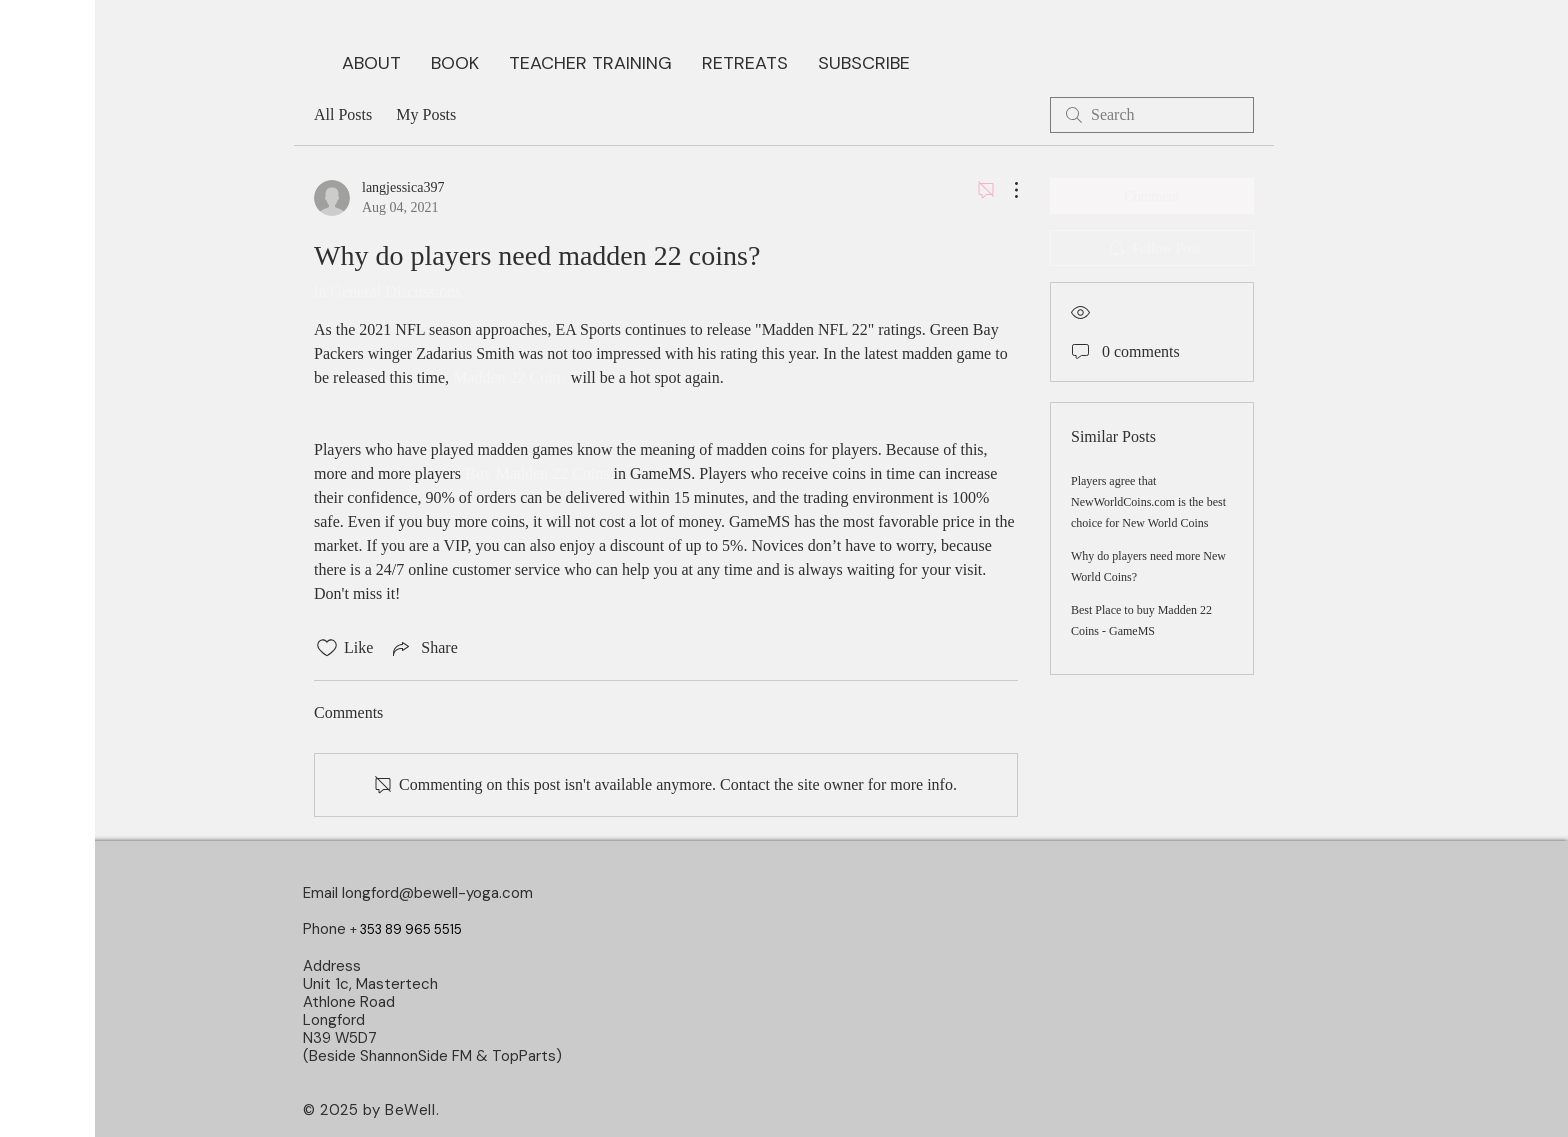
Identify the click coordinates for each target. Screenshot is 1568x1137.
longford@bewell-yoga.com (437, 893)
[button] (455, 61)
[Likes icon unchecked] (327, 648)
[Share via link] (423, 648)
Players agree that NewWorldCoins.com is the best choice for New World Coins (1148, 502)
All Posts (343, 114)
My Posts (426, 114)
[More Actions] (1006, 190)
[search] (1152, 115)
